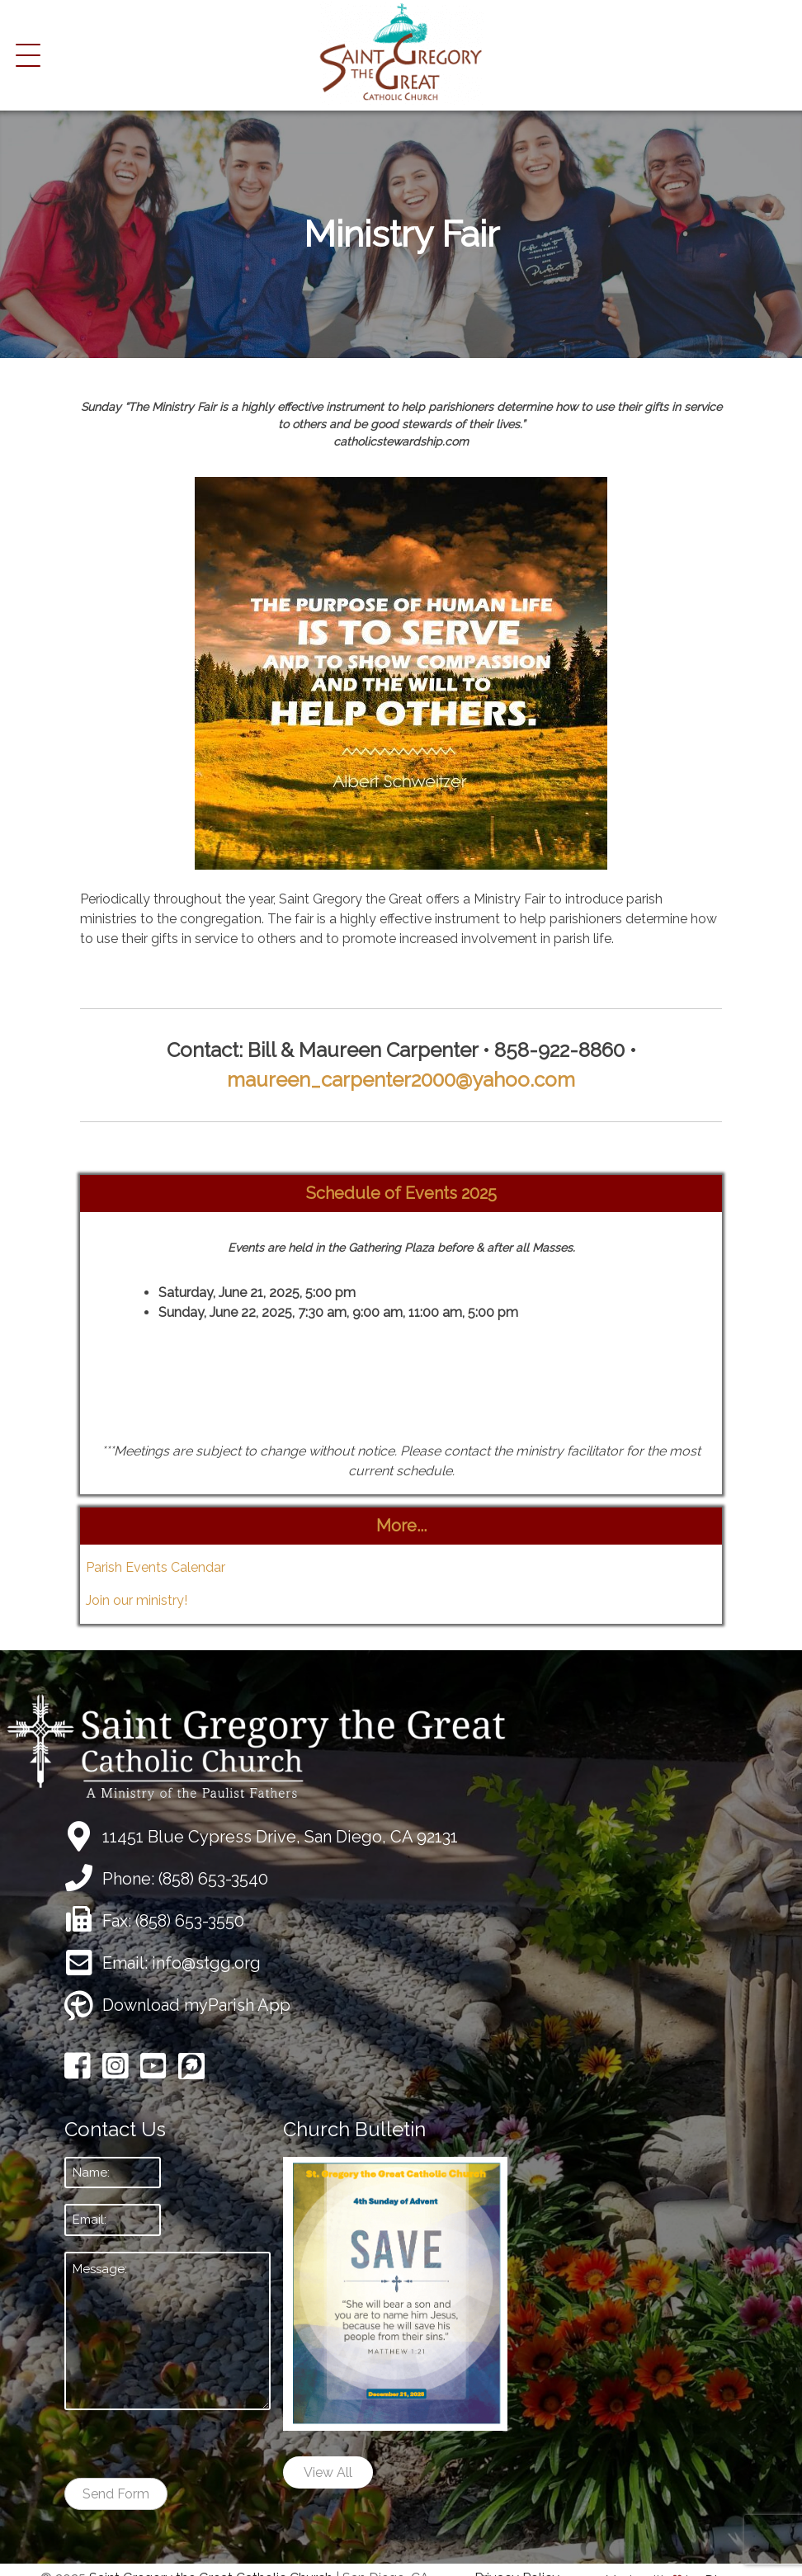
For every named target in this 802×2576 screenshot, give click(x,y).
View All (328, 2472)
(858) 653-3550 (189, 1921)
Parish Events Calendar (155, 1567)
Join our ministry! (136, 1600)
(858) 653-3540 (213, 1879)
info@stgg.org (206, 1963)
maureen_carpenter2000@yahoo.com (401, 1080)
